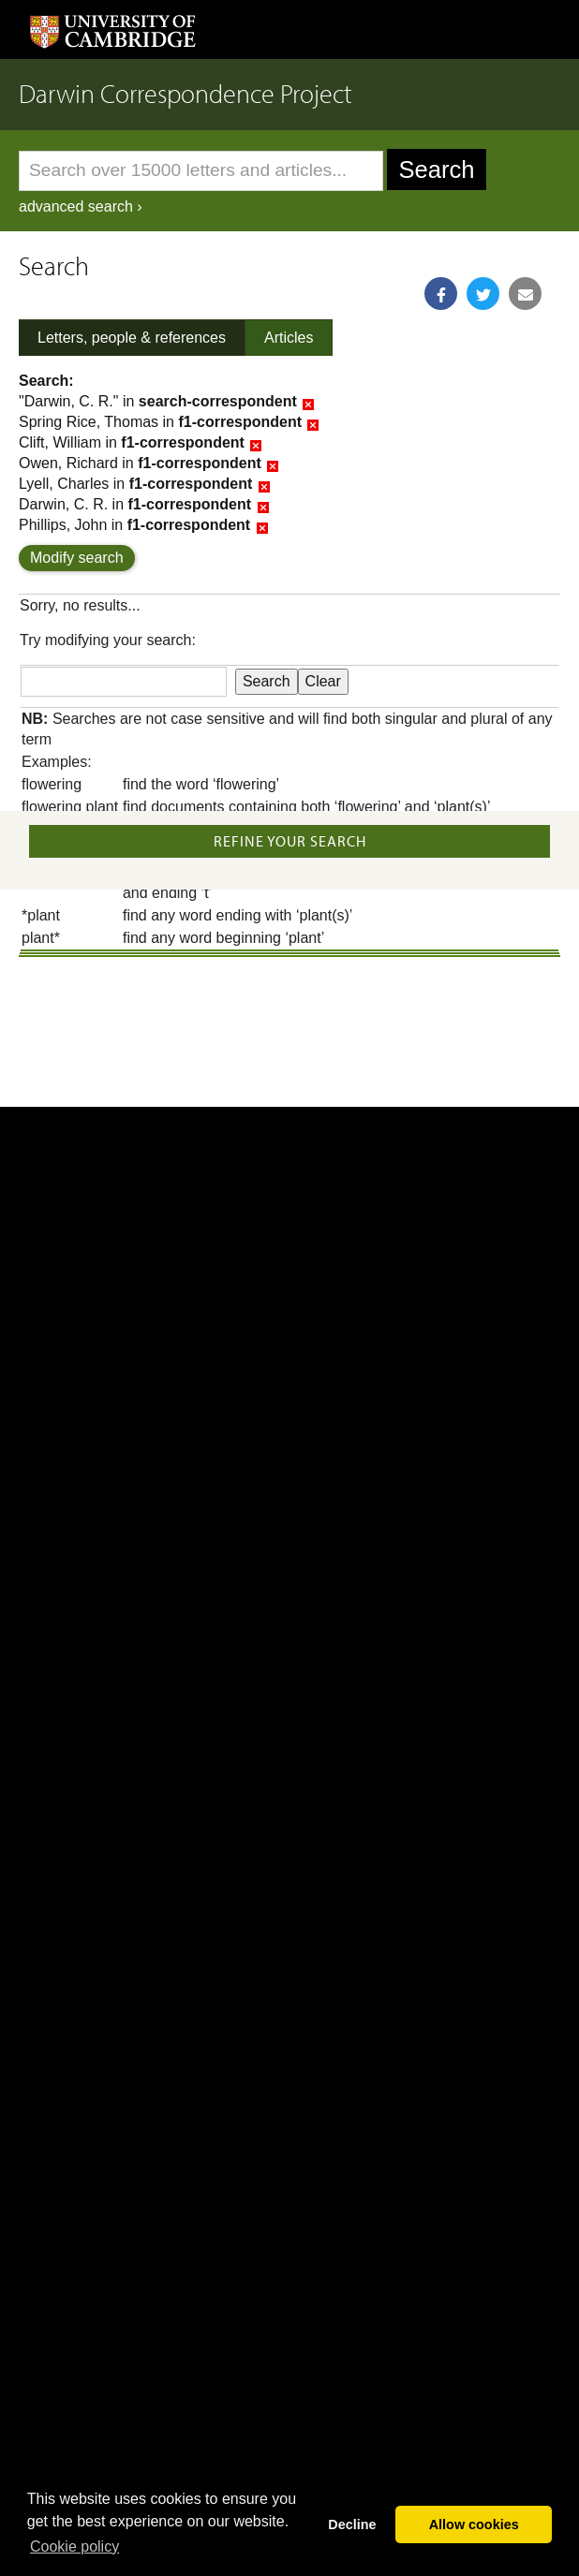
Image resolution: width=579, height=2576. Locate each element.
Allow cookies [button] (474, 2524)
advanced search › (80, 206)
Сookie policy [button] (74, 2546)
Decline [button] (352, 2524)
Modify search (77, 558)
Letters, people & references (131, 338)
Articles (288, 338)
